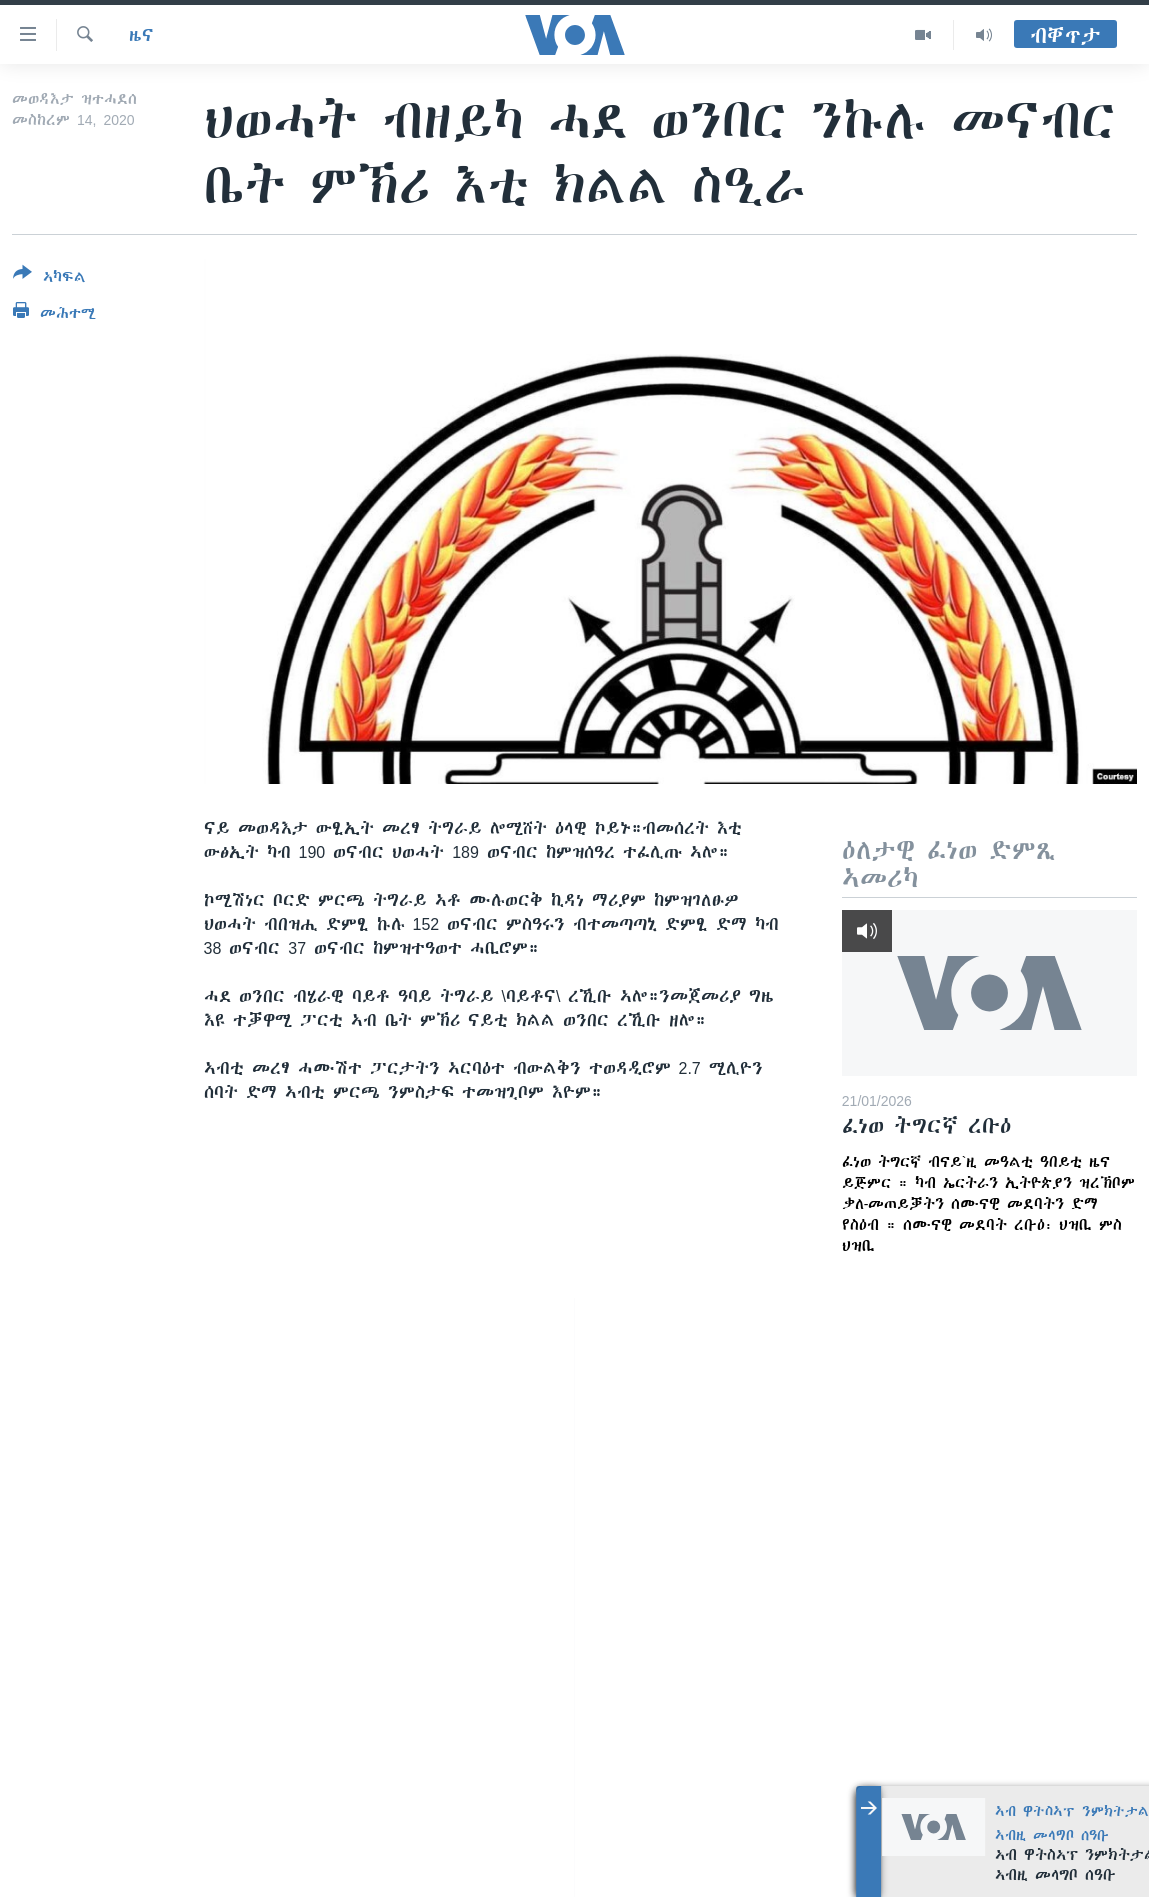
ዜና (141, 35)
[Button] (49, 279)
